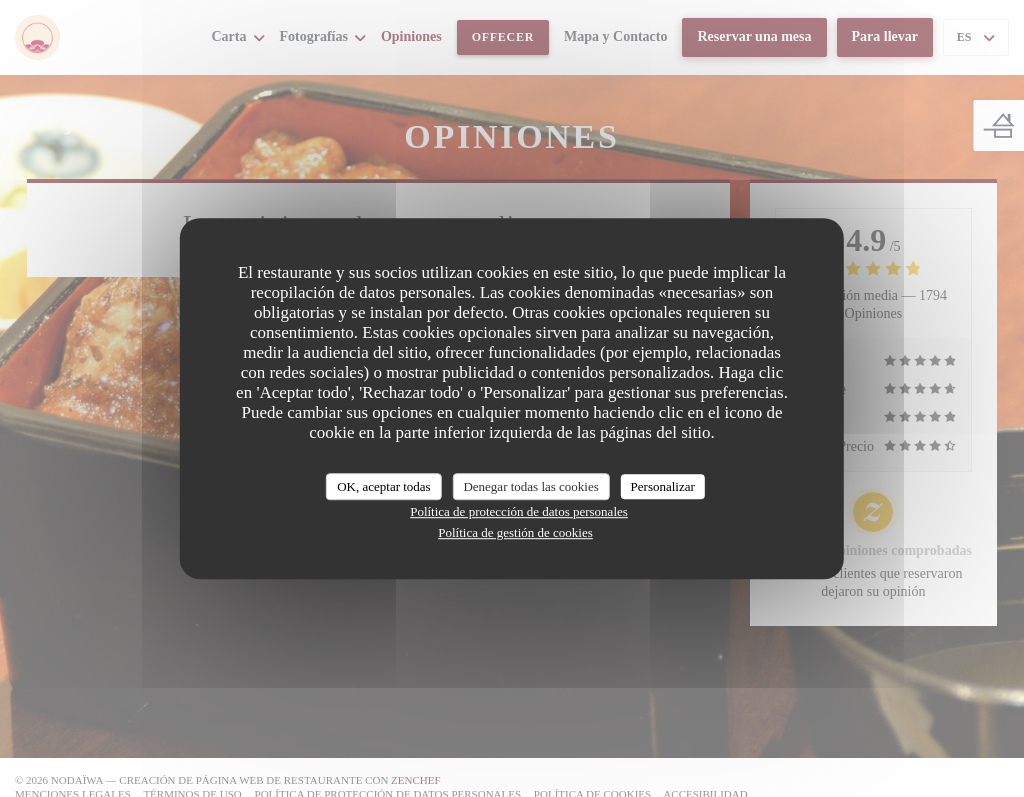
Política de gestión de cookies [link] (515, 532)
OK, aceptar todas (384, 486)
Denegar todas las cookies (530, 486)
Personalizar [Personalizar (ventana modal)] (663, 486)
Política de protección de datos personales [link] (519, 511)
